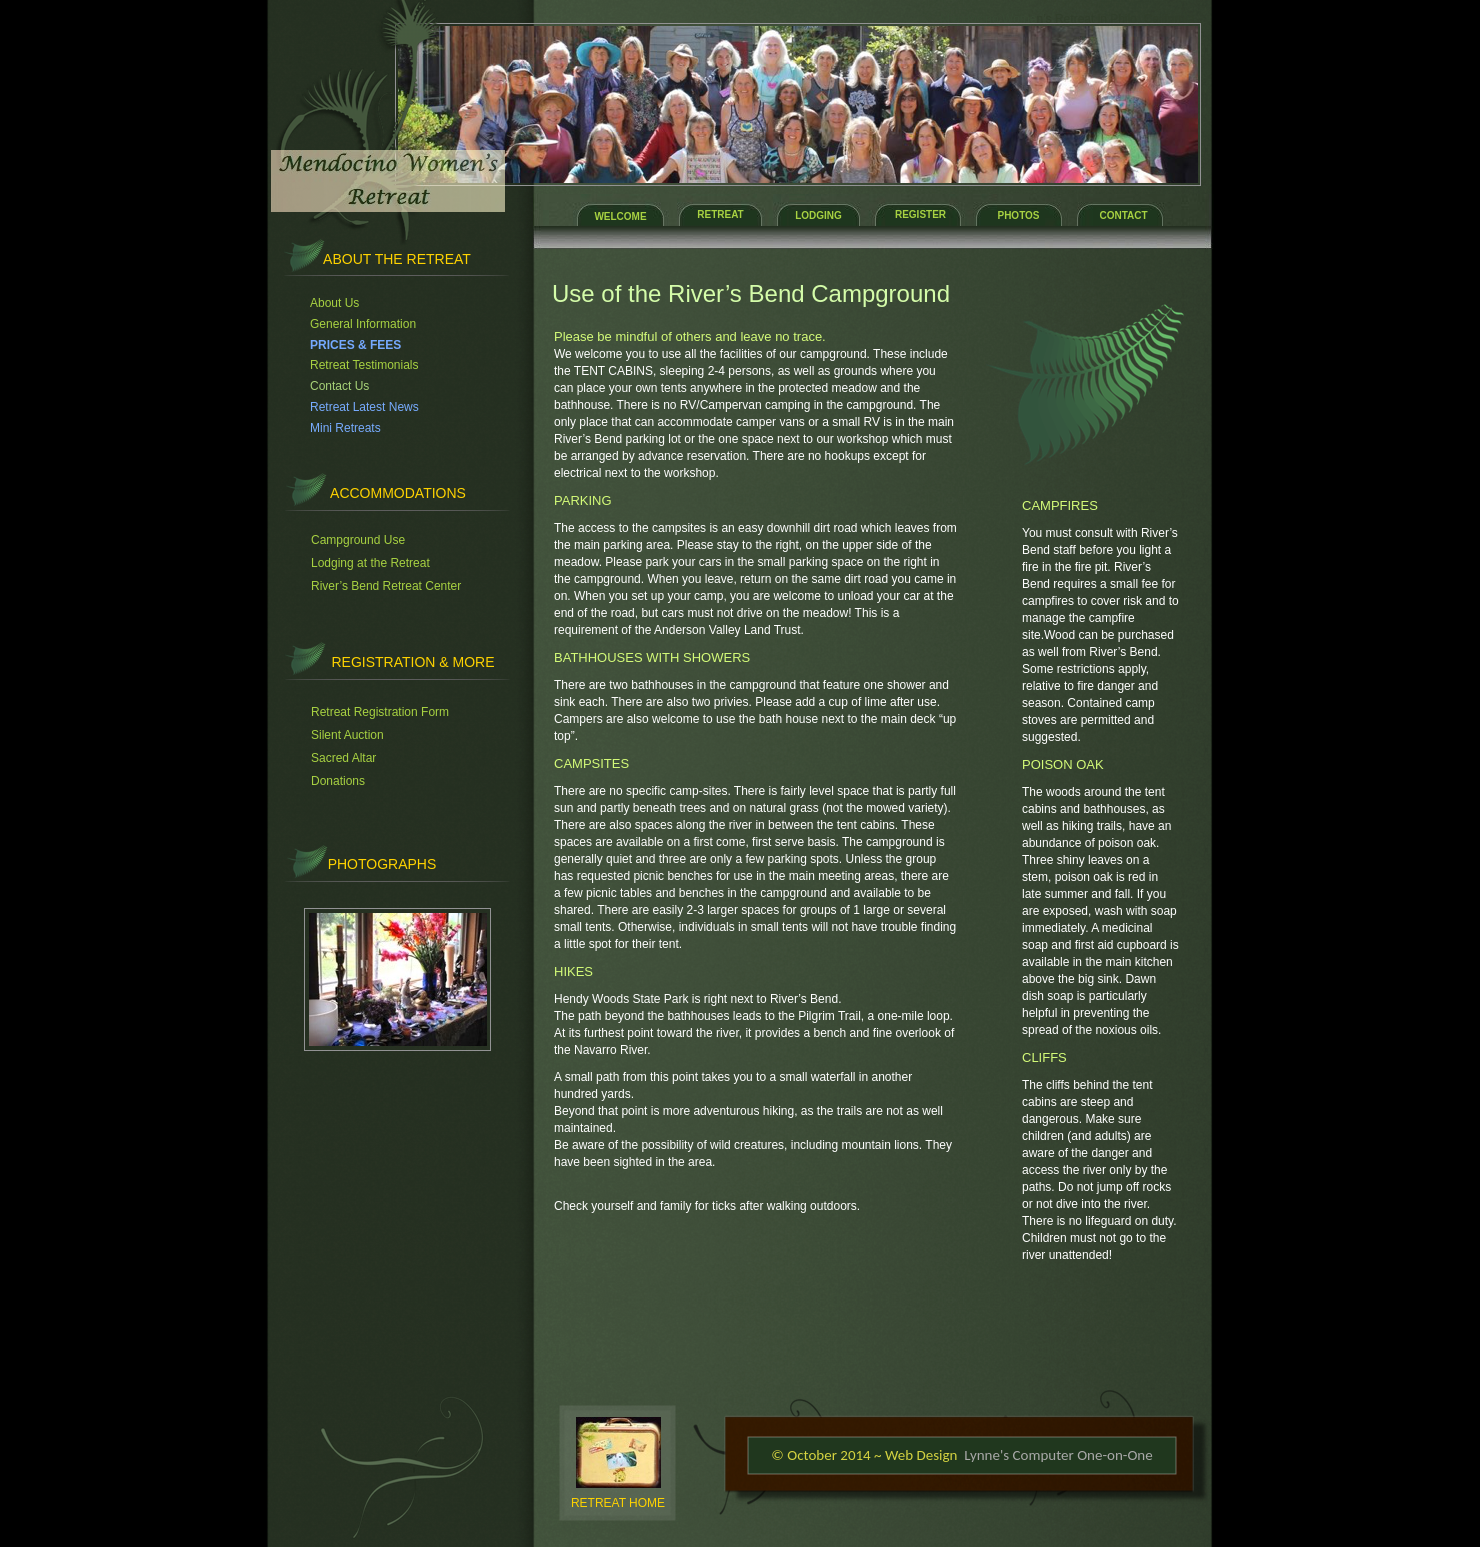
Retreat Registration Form (380, 712)
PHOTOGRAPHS (382, 864)
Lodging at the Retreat (370, 563)
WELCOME (620, 216)
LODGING (818, 215)
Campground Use (358, 540)
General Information (363, 324)
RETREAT (720, 214)
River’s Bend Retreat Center (386, 586)
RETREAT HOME (618, 1503)
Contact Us (339, 386)
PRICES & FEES (355, 345)
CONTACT (1123, 215)
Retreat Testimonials (364, 365)
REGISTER (920, 214)
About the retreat (397, 259)
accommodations (398, 493)
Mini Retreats (345, 428)
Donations (338, 781)
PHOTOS (1018, 215)
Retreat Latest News (364, 407)
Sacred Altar (343, 758)
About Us (334, 303)
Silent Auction (347, 735)
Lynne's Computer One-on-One (1058, 1455)
